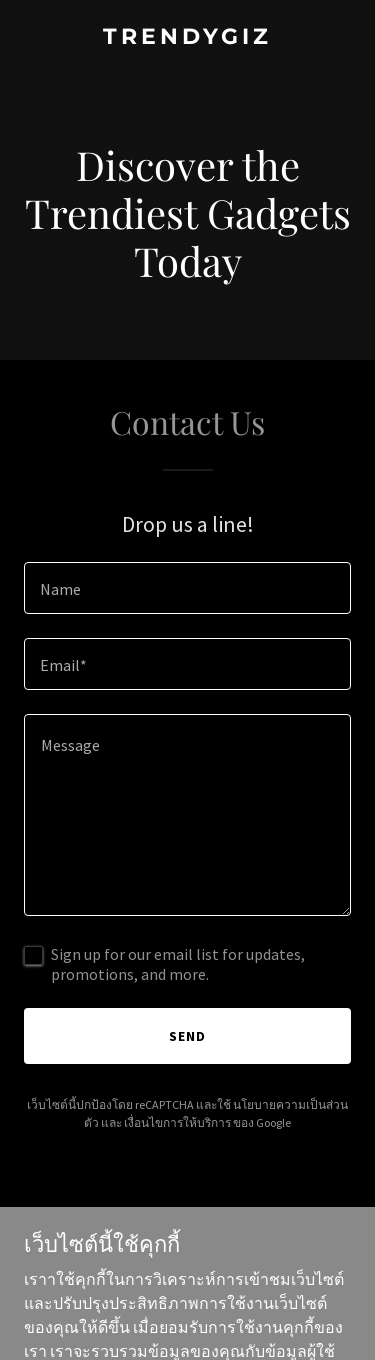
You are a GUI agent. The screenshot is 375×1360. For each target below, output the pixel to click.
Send (187, 1036)
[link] (187, 38)
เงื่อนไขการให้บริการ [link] (177, 1122)
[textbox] (187, 588)
